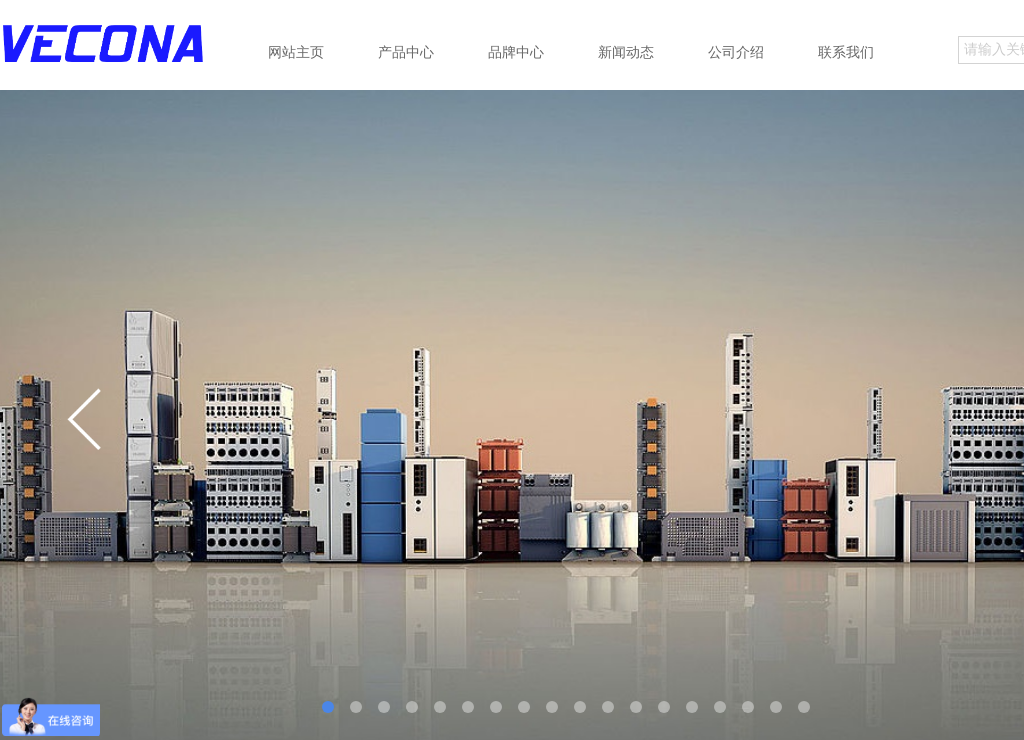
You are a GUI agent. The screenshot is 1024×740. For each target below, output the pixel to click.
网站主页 (296, 52)
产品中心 (406, 52)
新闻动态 (626, 52)
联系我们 (846, 52)
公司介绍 (736, 52)
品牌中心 (516, 52)
